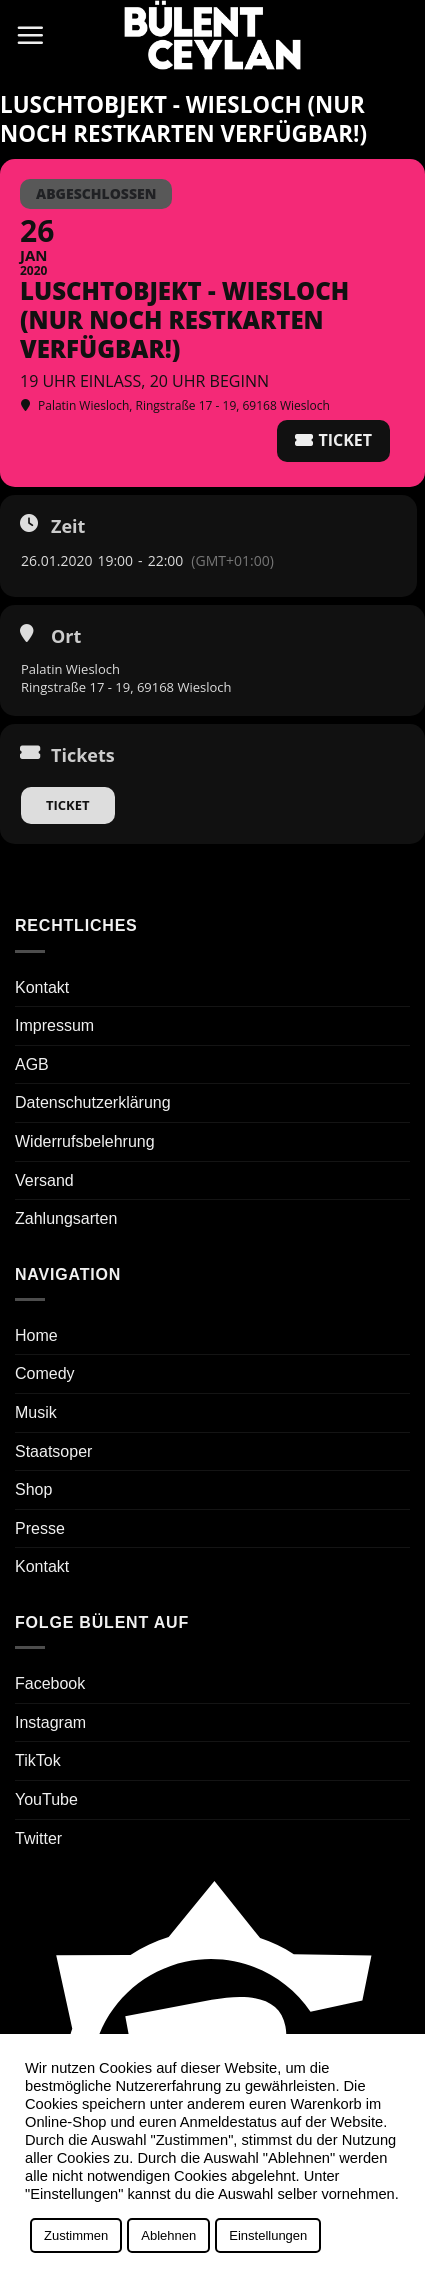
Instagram (50, 1722)
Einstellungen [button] (268, 2235)
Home (36, 1335)
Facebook (50, 1683)
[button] (30, 35)
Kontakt (42, 987)
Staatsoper (53, 1451)
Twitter (38, 1838)
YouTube (46, 1799)
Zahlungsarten (66, 1218)
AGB (32, 1064)
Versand (44, 1180)
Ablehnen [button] (168, 2235)
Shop (33, 1489)
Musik (36, 1412)
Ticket (68, 805)
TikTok (38, 1760)
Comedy (45, 1373)
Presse (40, 1528)
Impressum (54, 1025)
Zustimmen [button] (76, 2235)
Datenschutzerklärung (93, 1102)
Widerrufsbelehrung (85, 1141)
